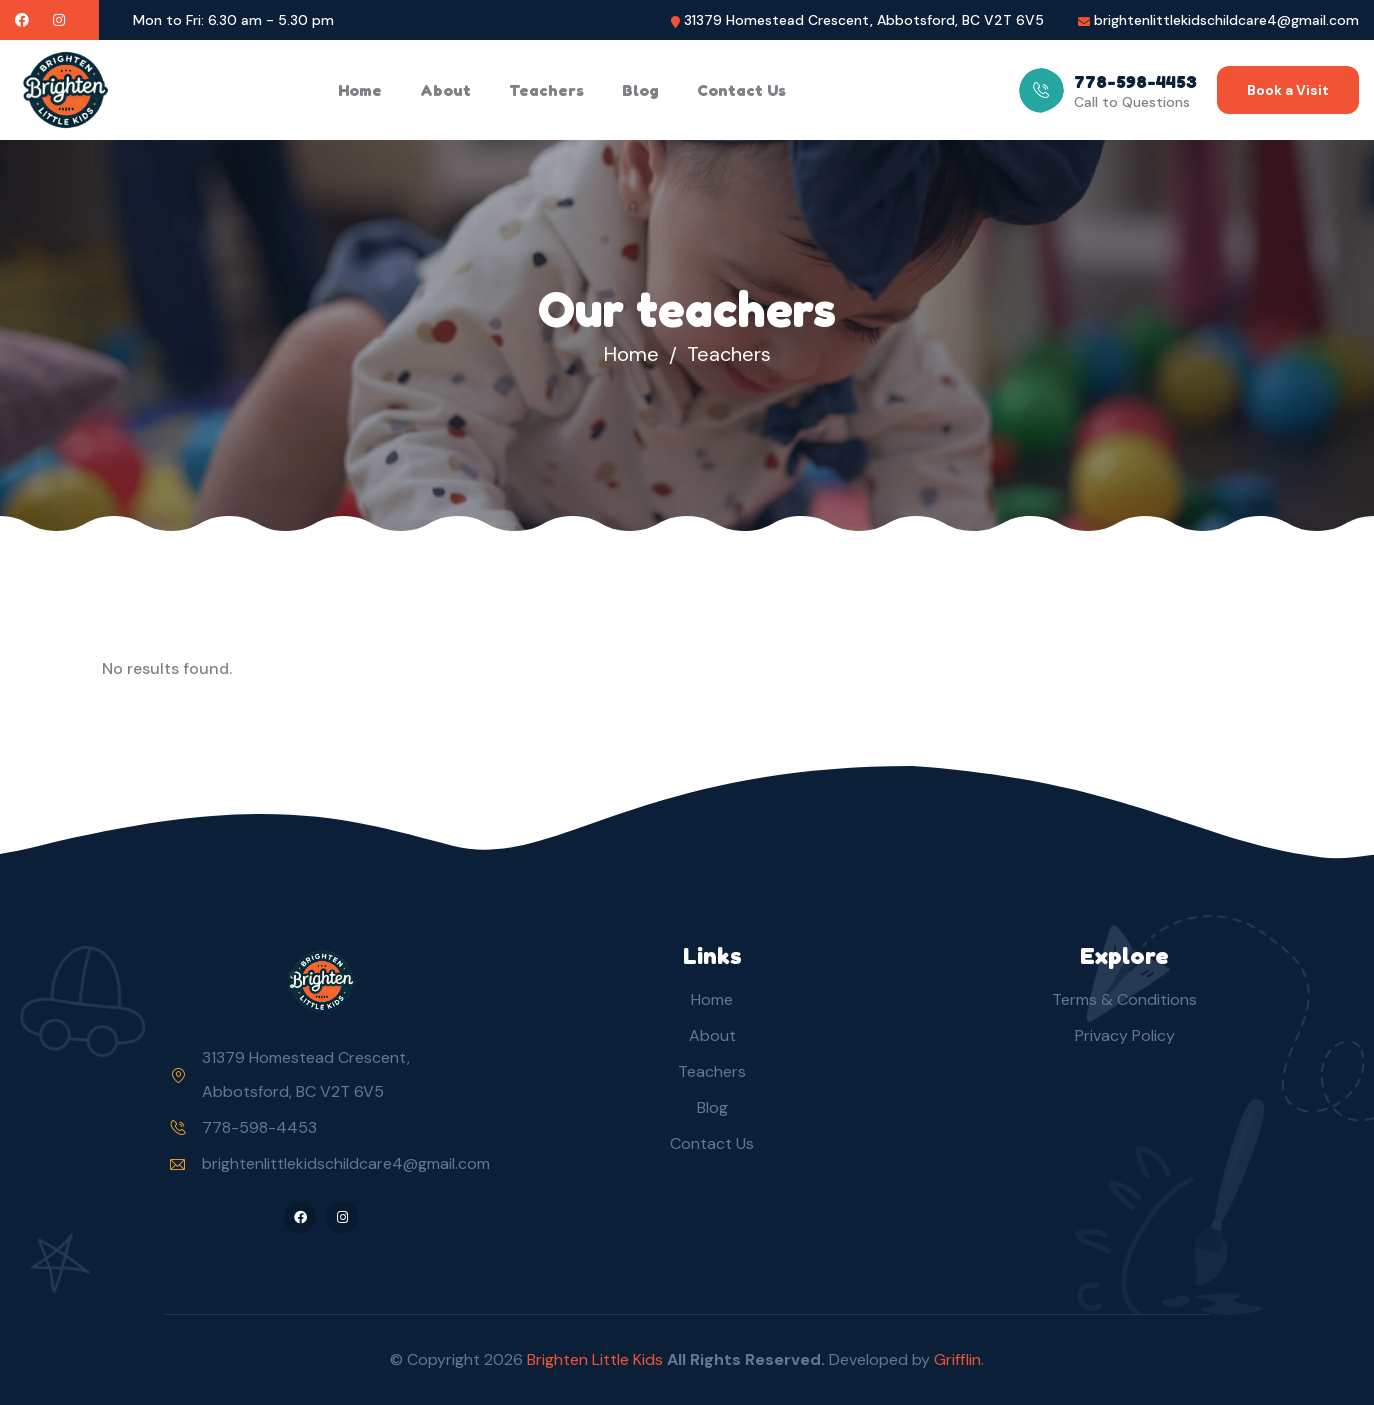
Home (360, 90)
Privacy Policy (1125, 1035)
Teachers (546, 90)
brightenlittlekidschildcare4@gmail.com (1226, 20)
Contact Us (741, 90)
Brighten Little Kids (597, 1359)
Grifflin (957, 1359)
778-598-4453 (259, 1127)
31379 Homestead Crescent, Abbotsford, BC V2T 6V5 (864, 20)
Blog (640, 90)
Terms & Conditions (1124, 999)
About (445, 90)
